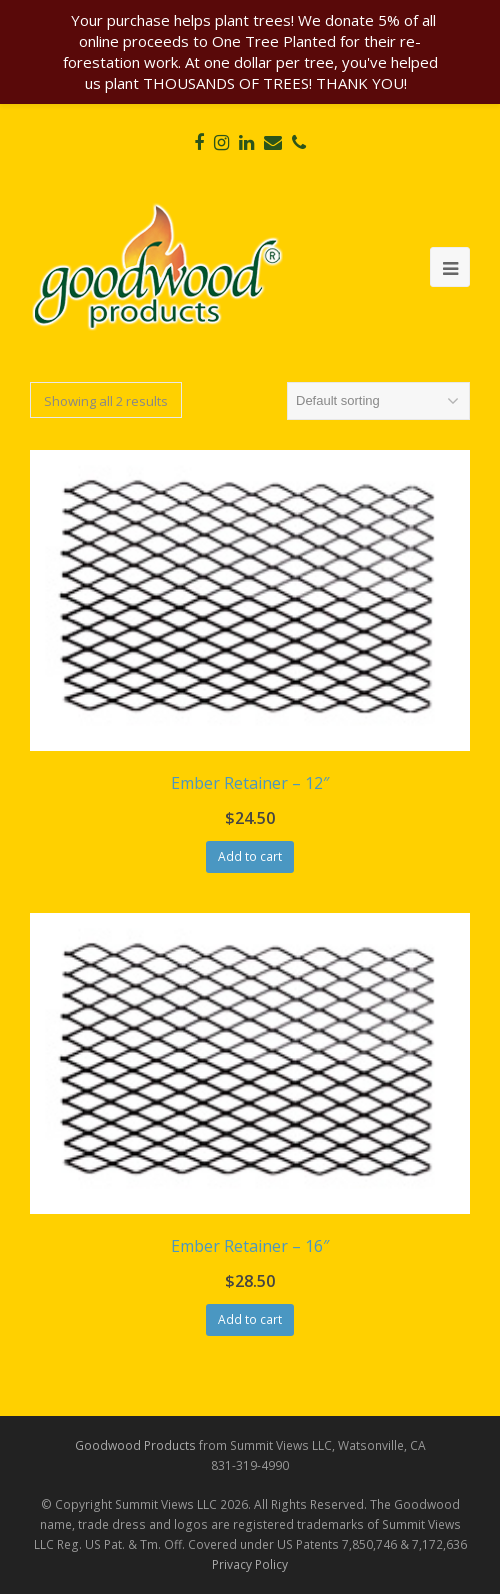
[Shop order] (378, 401)
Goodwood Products (135, 1445)
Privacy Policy (250, 1564)
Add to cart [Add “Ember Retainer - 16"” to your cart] (250, 1319)
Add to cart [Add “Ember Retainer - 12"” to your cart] (250, 856)
